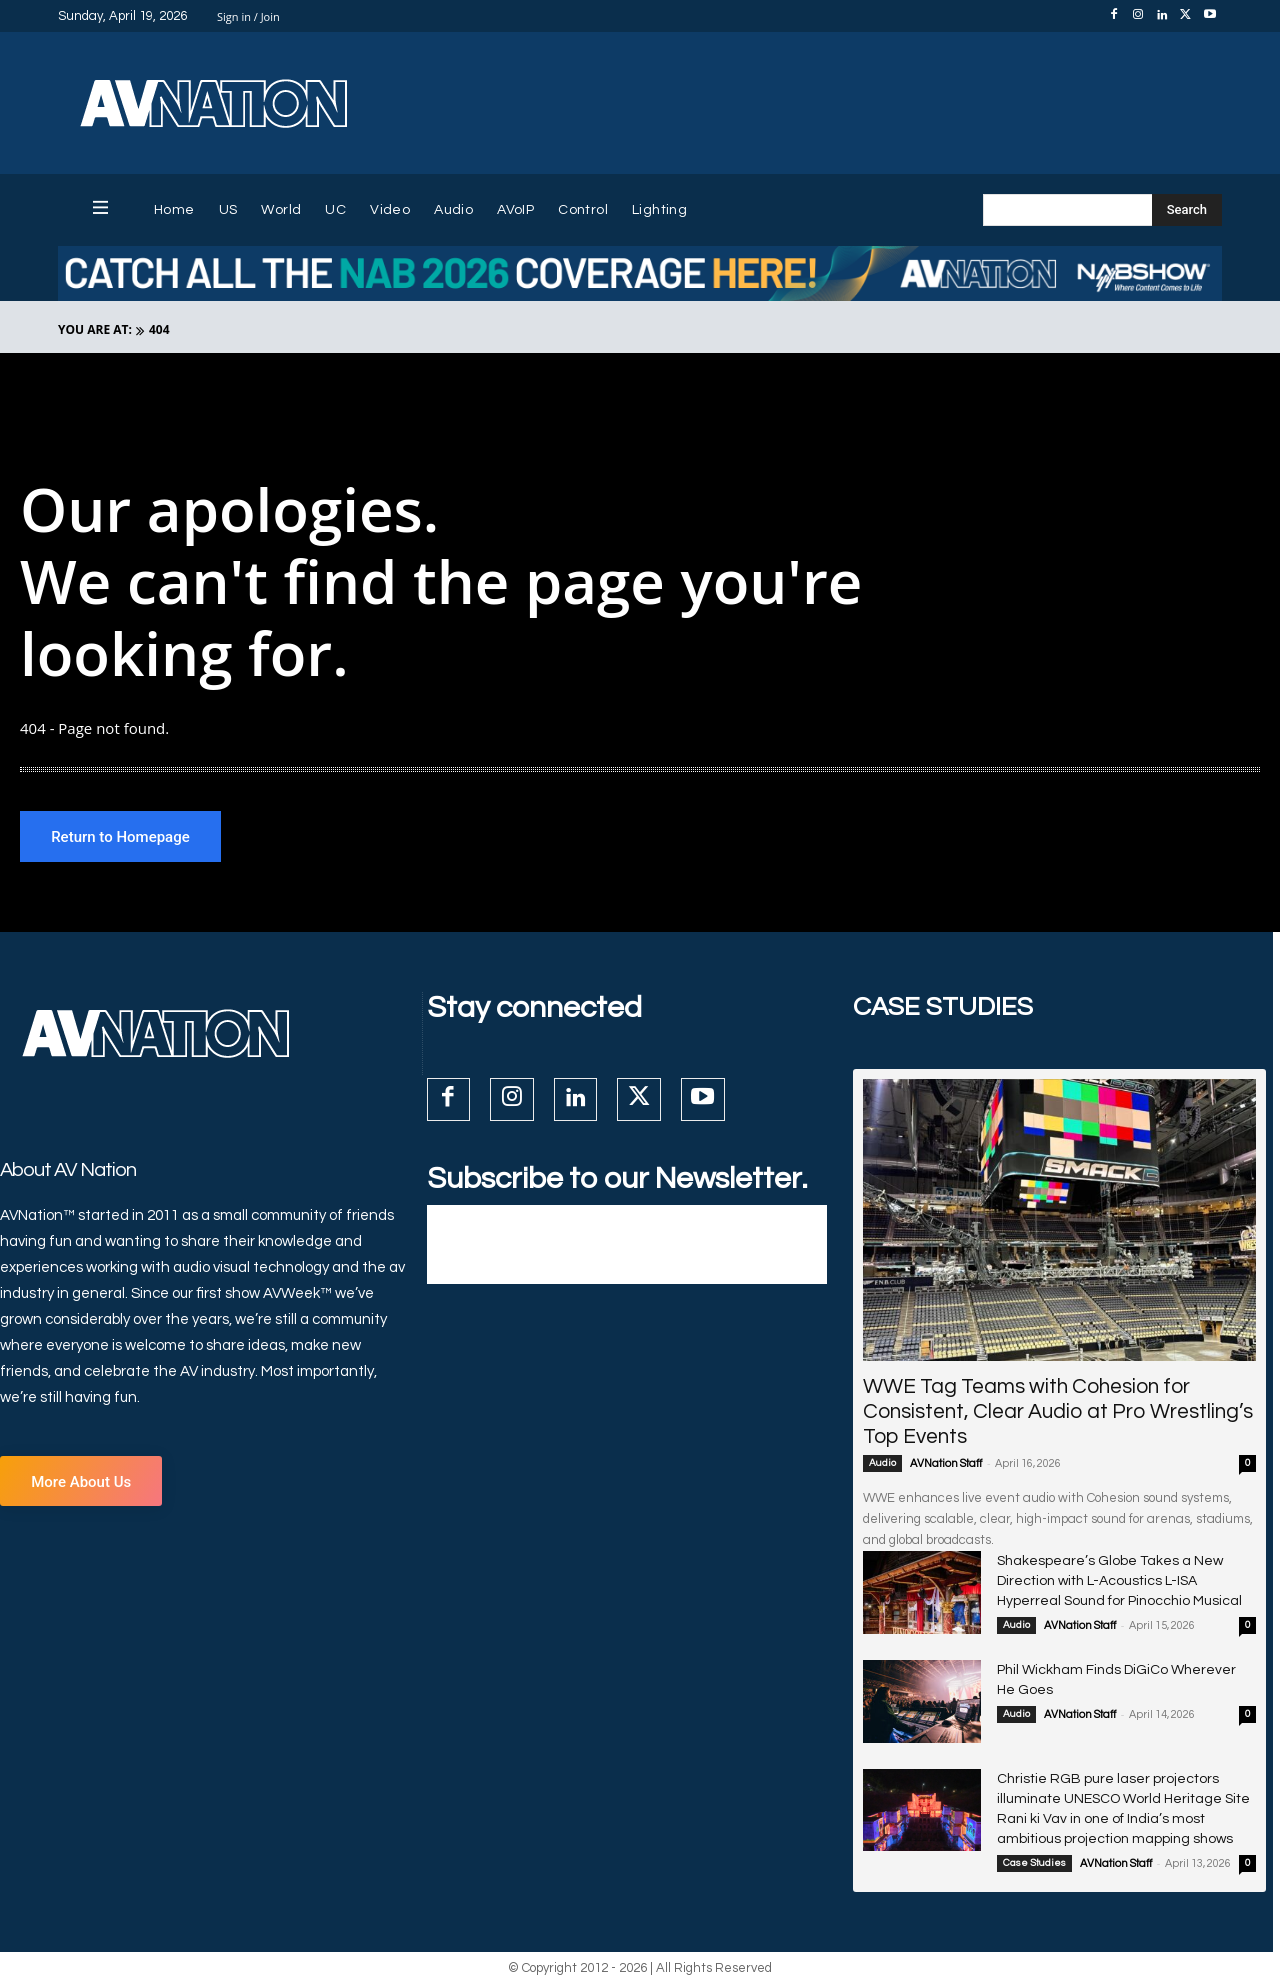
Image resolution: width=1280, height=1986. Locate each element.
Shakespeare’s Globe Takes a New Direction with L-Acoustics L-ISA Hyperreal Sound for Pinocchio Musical (1119, 1585)
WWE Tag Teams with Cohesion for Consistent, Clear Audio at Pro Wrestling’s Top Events (1058, 1415)
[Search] (1187, 210)
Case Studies (1034, 1867)
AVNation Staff (946, 1467)
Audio (882, 1467)
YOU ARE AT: (95, 329)
